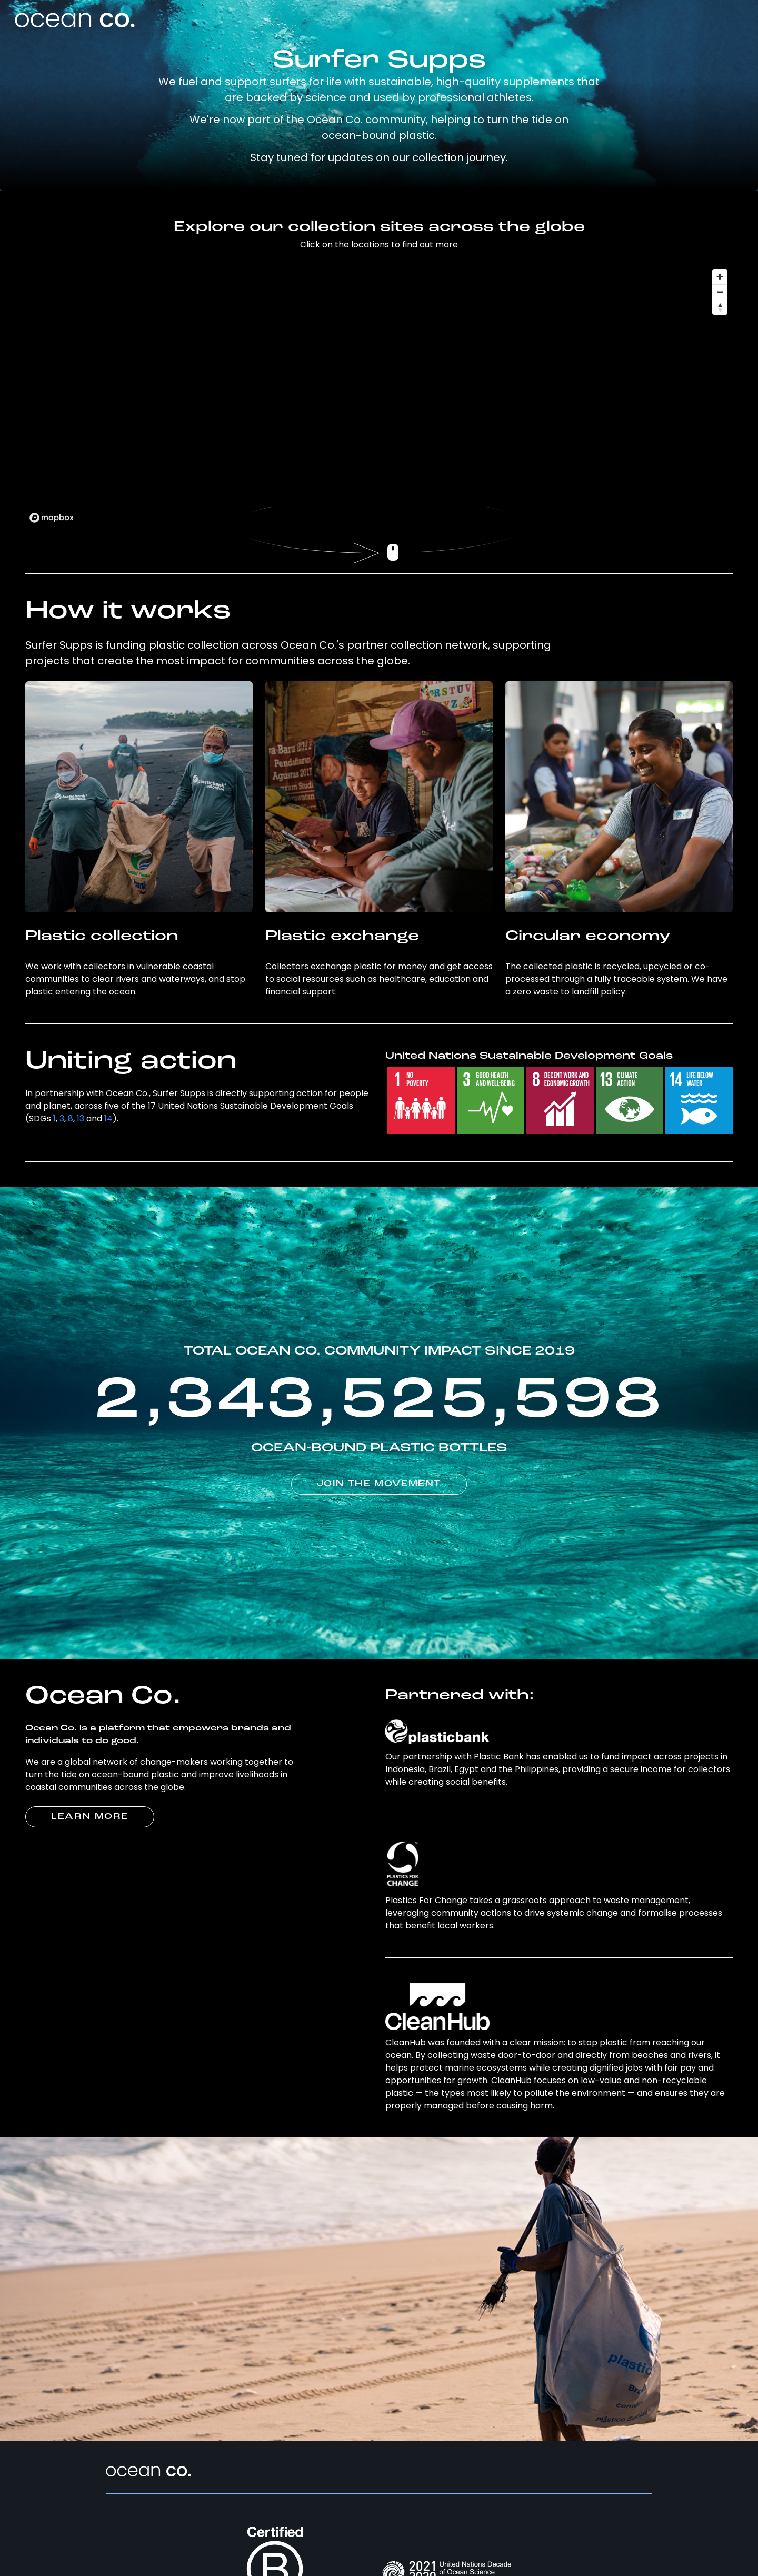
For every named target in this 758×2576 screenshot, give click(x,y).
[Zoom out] (719, 292)
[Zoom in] (719, 276)
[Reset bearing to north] (719, 307)
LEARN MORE (89, 1817)
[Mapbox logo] (51, 518)
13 (80, 1118)
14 (108, 1118)
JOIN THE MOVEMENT (379, 1484)
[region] (379, 395)
